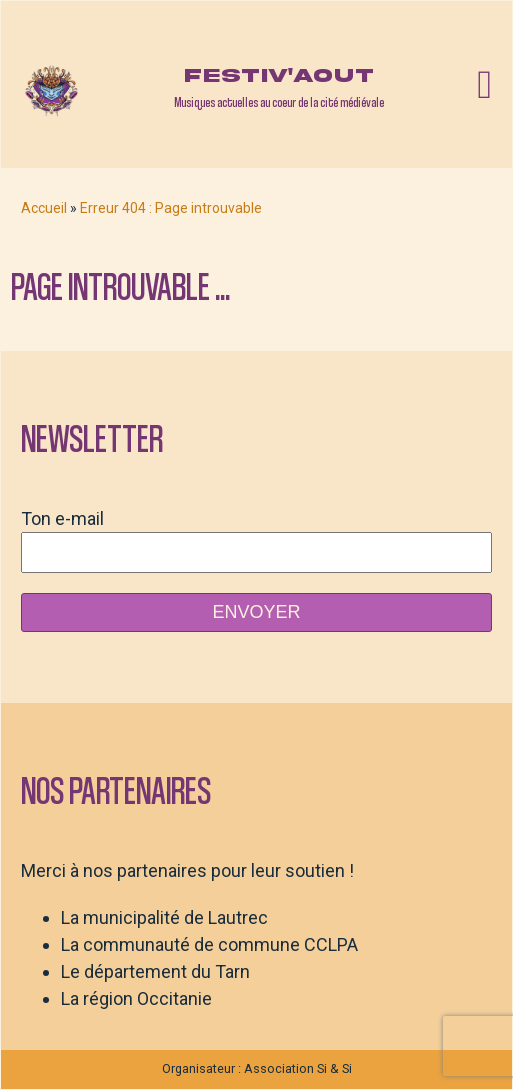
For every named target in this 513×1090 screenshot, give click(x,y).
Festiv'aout (279, 75)
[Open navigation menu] (484, 85)
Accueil (44, 208)
